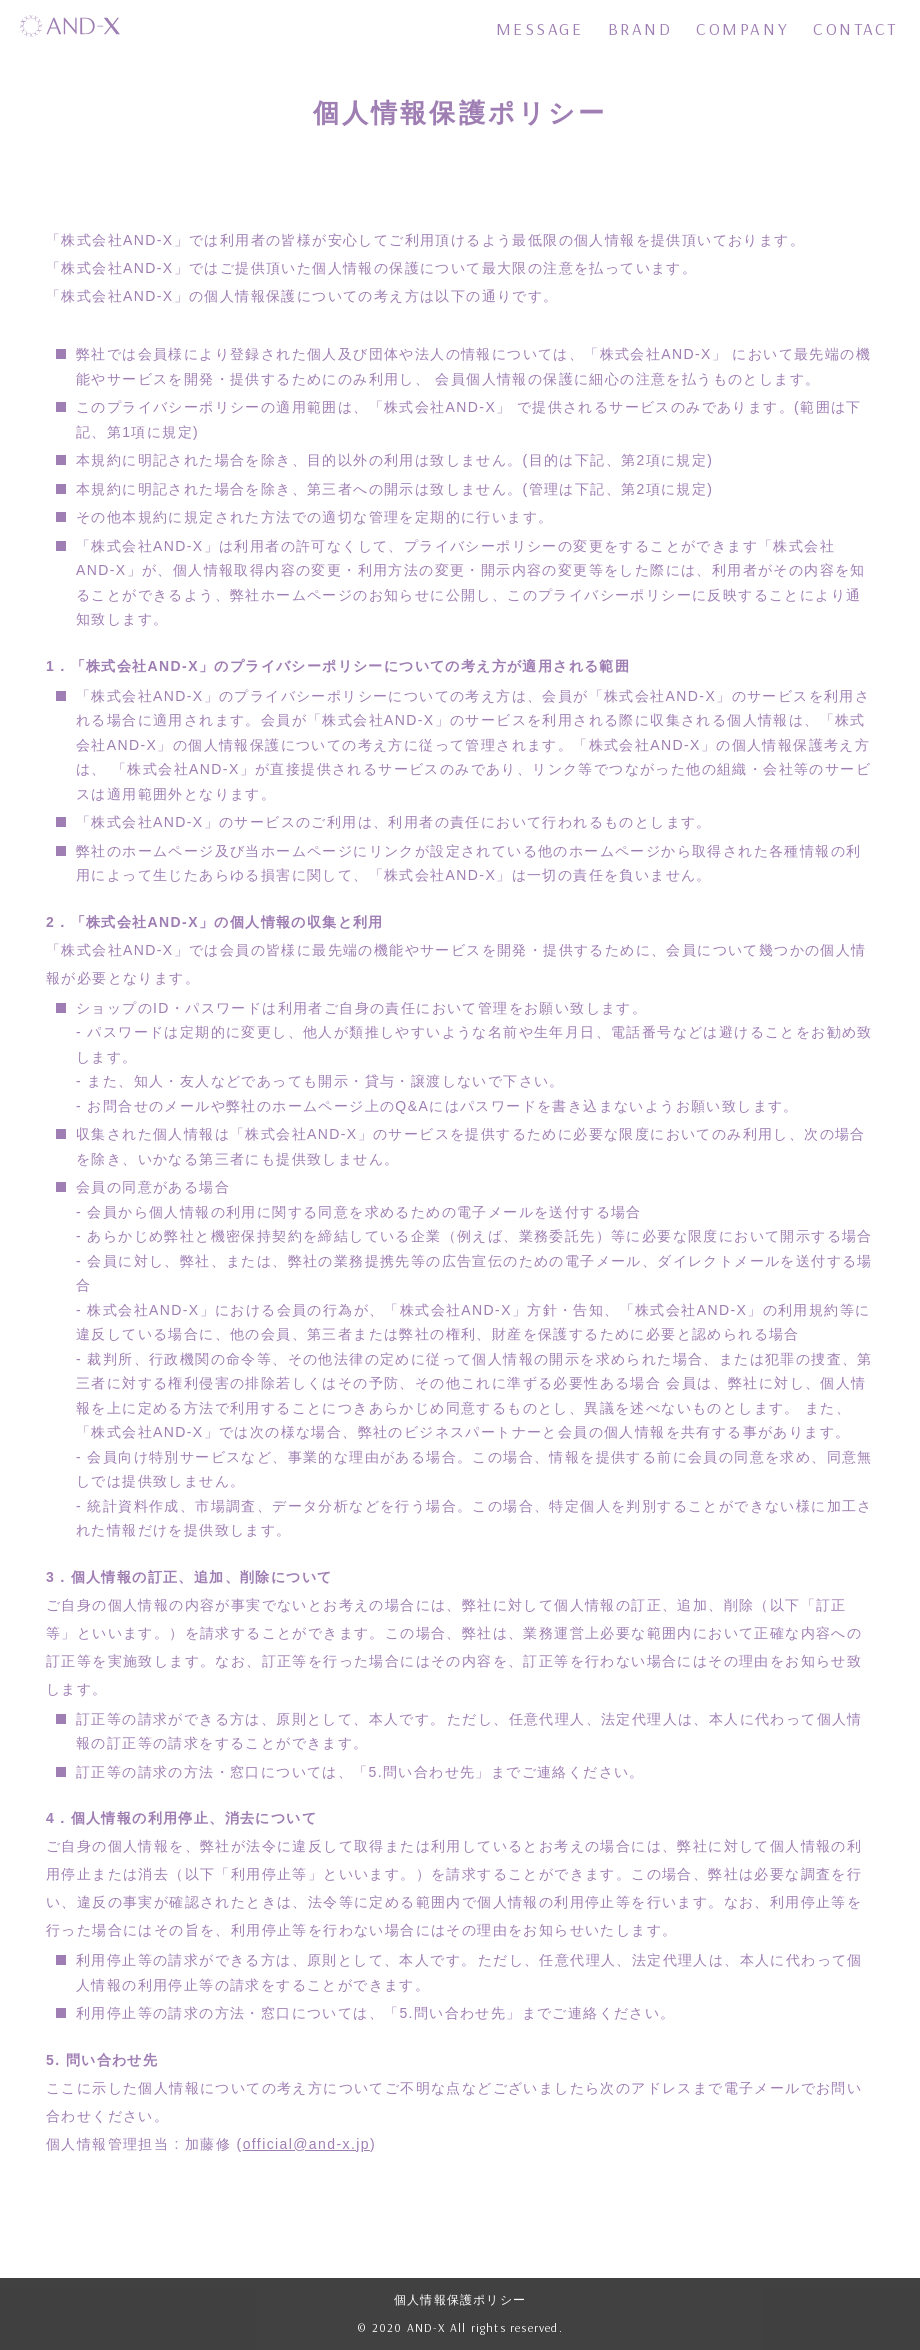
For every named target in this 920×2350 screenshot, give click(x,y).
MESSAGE (540, 28)
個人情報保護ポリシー (460, 2300)
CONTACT (855, 28)
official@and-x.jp (306, 2144)
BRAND (640, 28)
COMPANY (742, 28)
